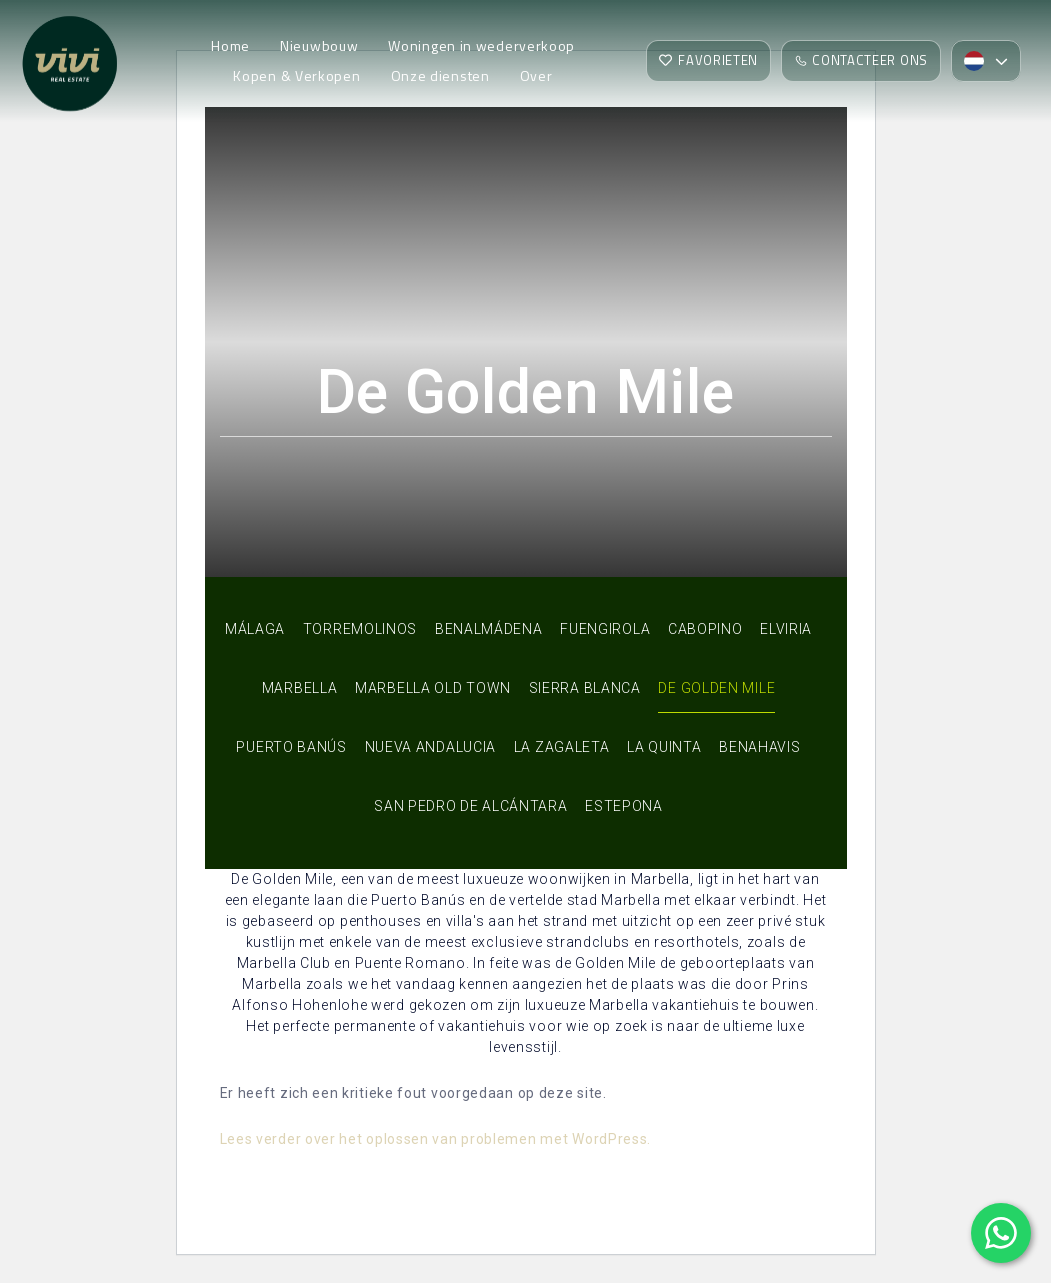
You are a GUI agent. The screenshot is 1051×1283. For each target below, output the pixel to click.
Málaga (255, 629)
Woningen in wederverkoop (481, 45)
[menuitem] (986, 61)
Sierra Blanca (585, 688)
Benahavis (759, 747)
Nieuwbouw (319, 45)
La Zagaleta (562, 747)
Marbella (300, 688)
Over (536, 75)
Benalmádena (489, 629)
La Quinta (664, 747)
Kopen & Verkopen (296, 75)
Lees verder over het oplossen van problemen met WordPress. (436, 1139)
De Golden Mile (716, 688)
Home (230, 45)
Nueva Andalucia (431, 747)
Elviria (786, 629)
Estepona (624, 806)
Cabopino (705, 629)
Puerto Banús (291, 747)
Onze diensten (440, 75)
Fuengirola (605, 629)
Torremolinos (360, 629)
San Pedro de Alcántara (470, 806)
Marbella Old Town (433, 688)
